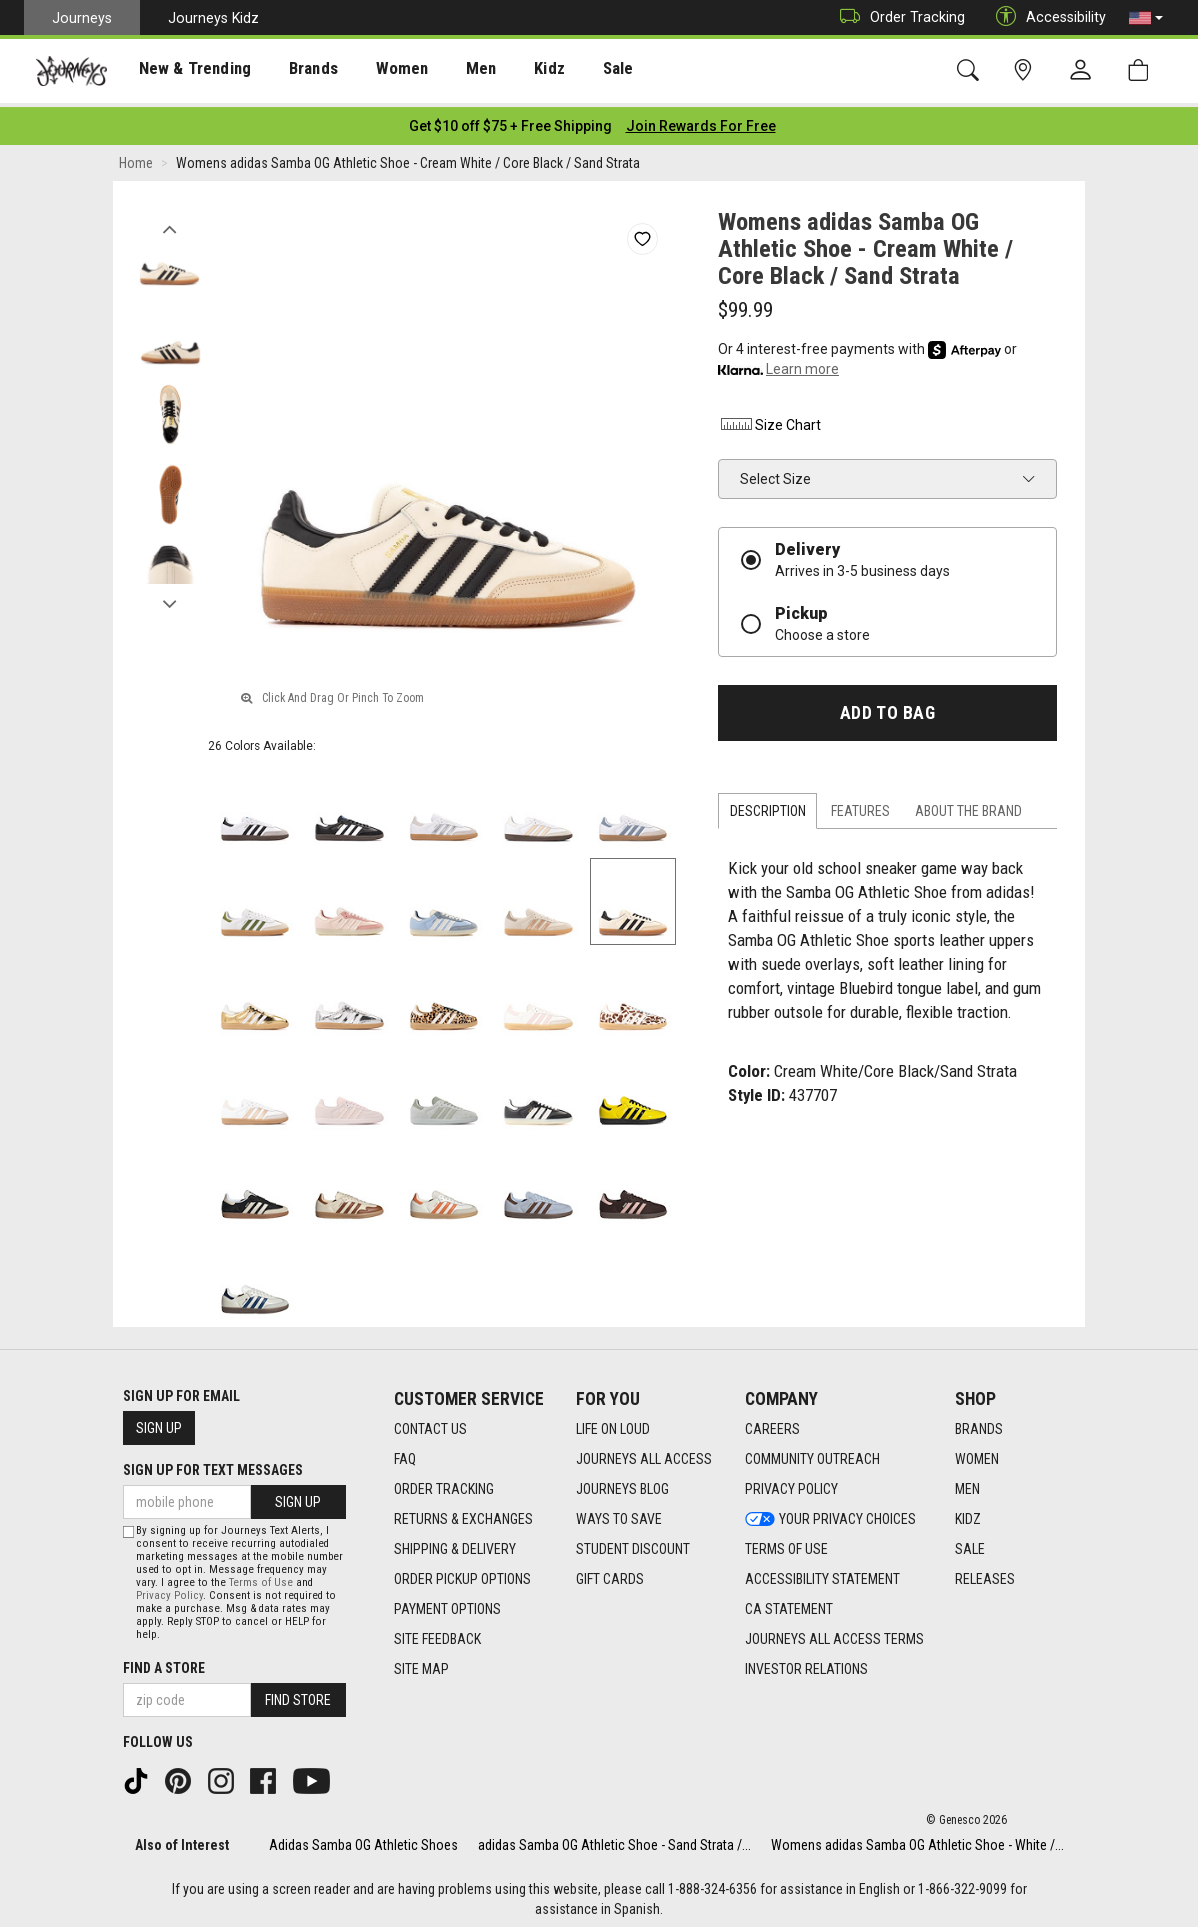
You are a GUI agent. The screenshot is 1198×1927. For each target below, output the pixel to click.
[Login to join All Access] (510, 120)
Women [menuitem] (377, 71)
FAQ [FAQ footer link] (405, 1453)
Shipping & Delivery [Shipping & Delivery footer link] (455, 1543)
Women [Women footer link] (977, 1453)
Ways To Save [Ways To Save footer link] (619, 1513)
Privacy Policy (169, 1590)
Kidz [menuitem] (514, 71)
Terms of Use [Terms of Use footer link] (786, 1543)
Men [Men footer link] (967, 1483)
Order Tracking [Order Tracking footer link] (444, 1483)
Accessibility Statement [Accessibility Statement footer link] (822, 1573)
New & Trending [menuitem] (184, 71)
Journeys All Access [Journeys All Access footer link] (644, 1453)
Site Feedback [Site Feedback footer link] (437, 1633)
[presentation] (185, 70)
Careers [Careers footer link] (772, 1423)
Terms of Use (261, 1577)
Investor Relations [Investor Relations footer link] (806, 1663)
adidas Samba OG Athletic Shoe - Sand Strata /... (614, 1839)
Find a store (164, 1663)
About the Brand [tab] (968, 806)
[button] (1146, 18)
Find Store (298, 1695)
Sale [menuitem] (578, 71)
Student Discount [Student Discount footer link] (633, 1543)
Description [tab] (768, 806)
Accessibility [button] (1046, 17)
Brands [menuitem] (294, 71)
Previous (169, 218)
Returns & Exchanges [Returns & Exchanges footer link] (463, 1513)
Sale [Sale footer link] (970, 1543)
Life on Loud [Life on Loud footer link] (613, 1423)
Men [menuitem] (450, 71)
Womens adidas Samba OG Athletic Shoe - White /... (917, 1839)
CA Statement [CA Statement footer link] (789, 1603)
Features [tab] (860, 806)
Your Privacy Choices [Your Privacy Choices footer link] (830, 1513)
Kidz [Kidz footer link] (968, 1513)
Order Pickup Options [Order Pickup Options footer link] (462, 1573)
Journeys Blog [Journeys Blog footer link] (622, 1483)
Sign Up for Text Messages (213, 1464)
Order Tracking (897, 17)
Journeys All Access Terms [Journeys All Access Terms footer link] (834, 1633)
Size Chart (769, 419)
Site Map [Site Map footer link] (421, 1663)
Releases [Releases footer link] (985, 1573)
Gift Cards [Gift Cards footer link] (610, 1573)
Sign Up (159, 1422)
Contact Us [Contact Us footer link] (430, 1423)
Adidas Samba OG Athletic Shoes (363, 1839)
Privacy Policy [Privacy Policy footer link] (791, 1483)
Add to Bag (887, 707)
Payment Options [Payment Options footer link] (447, 1603)
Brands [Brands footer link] (979, 1423)
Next (169, 593)
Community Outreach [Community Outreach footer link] (812, 1453)
